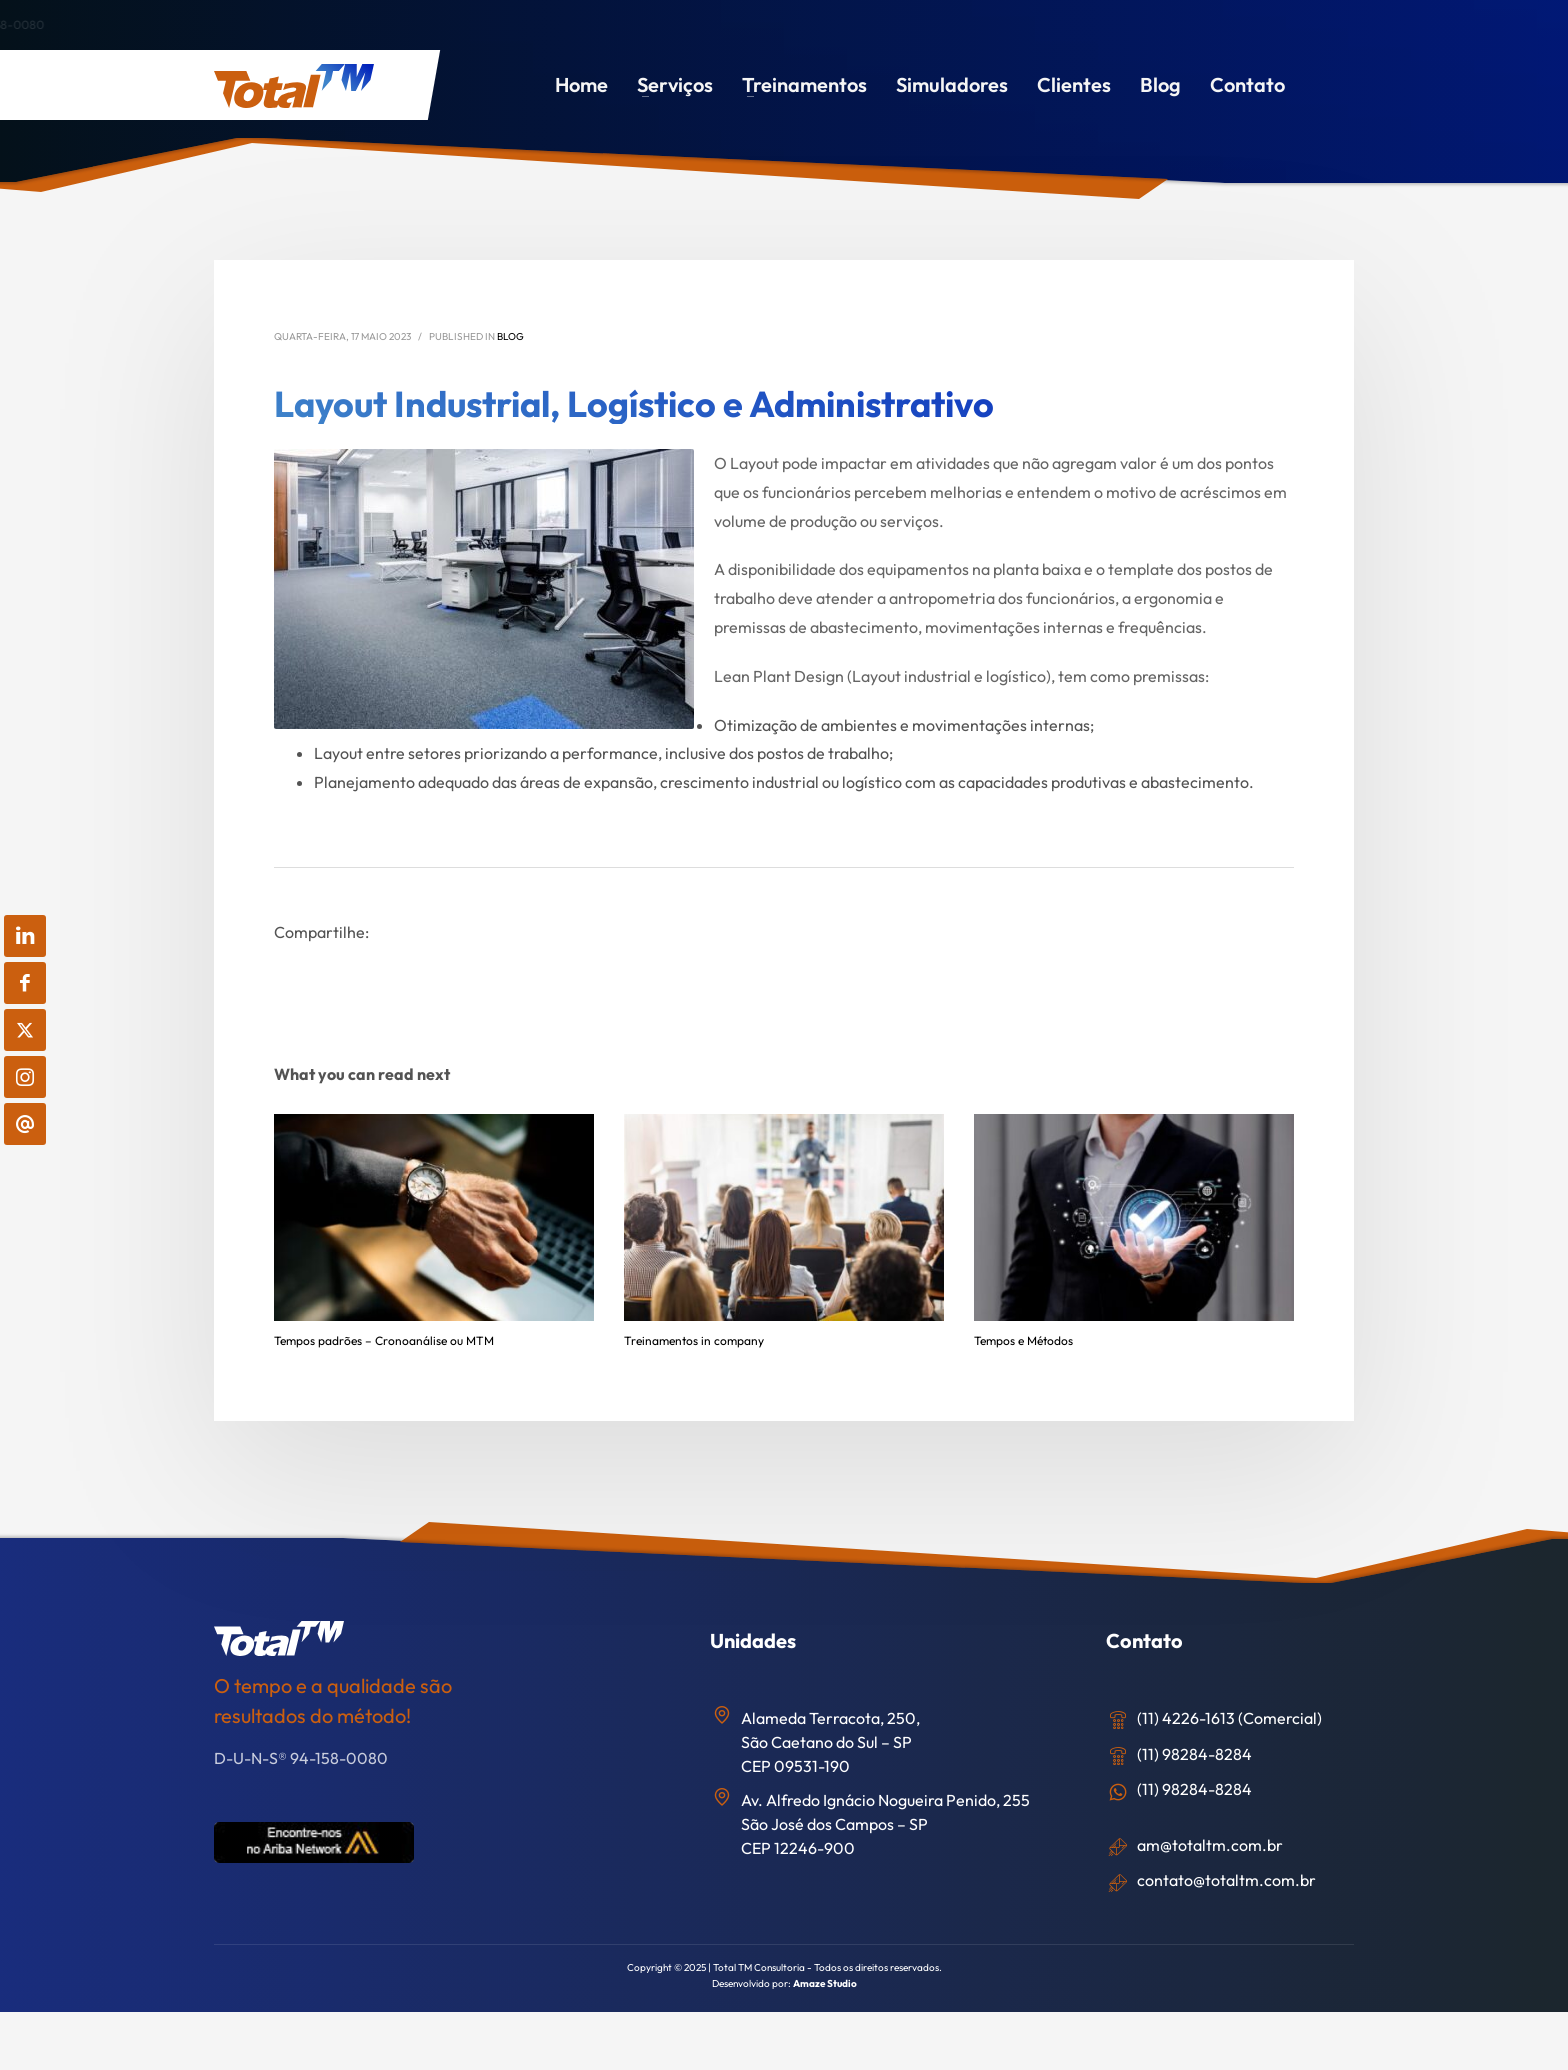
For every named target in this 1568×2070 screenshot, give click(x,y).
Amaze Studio (825, 1983)
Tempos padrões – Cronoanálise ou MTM (384, 1340)
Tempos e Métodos (1023, 1340)
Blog (510, 336)
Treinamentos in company (694, 1340)
